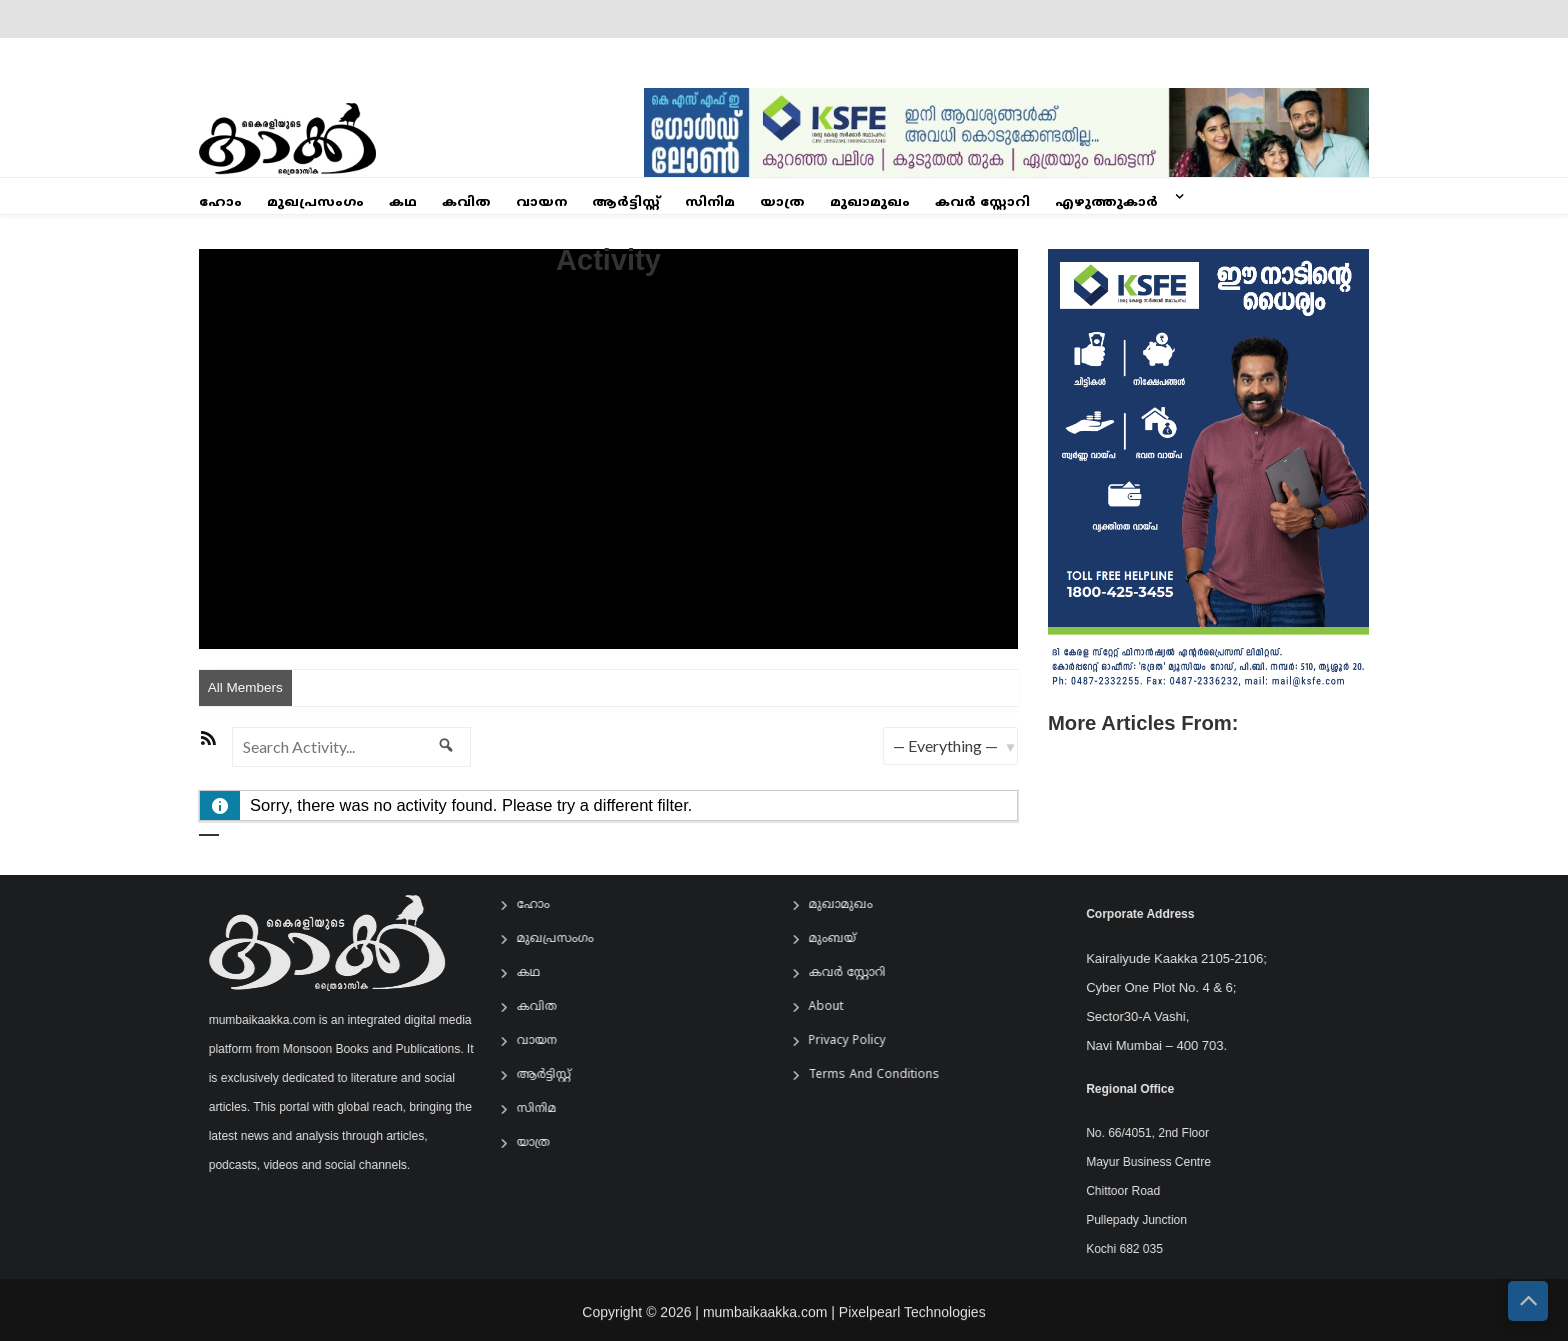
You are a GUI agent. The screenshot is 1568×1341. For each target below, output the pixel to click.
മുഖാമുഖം (870, 203)
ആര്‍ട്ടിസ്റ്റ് (626, 203)
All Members (245, 687)
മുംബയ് (842, 939)
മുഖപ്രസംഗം (315, 203)
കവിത (466, 203)
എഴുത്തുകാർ (1106, 203)
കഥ (403, 203)
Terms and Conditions (884, 1075)
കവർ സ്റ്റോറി (982, 203)
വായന (541, 203)
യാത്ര (782, 203)
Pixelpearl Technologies (912, 1321)
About (836, 1007)
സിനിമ (710, 203)
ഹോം (220, 203)
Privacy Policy (857, 1041)
